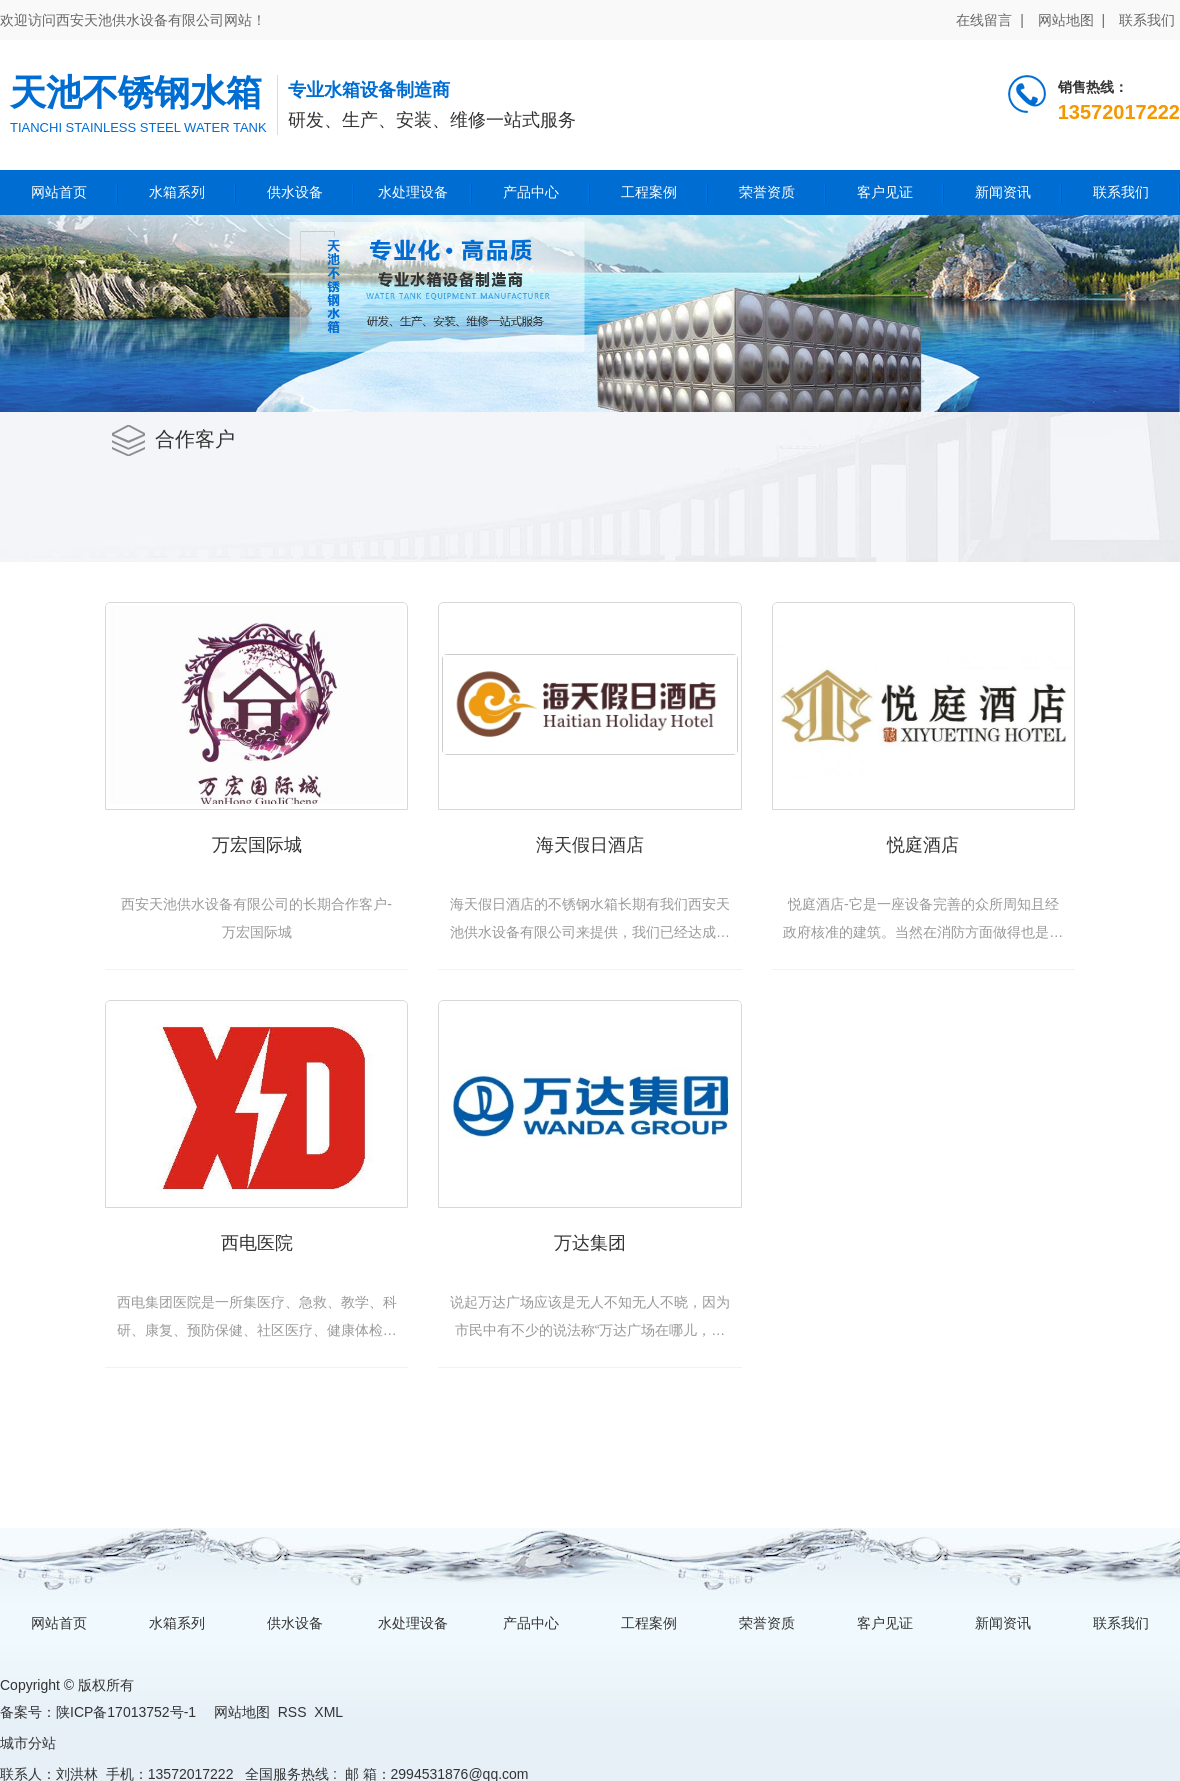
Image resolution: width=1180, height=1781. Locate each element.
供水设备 (295, 192)
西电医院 (257, 1243)
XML (328, 1712)
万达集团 (590, 1243)
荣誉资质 (767, 192)
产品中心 (531, 192)
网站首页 (59, 192)
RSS (292, 1712)
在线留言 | (989, 20)
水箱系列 (177, 192)
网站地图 (242, 1712)
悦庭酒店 (923, 845)
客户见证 (885, 192)
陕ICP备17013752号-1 (126, 1712)
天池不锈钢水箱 (136, 92)
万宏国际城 (257, 845)
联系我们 (1147, 20)
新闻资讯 (1003, 192)
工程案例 (649, 192)
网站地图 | (1071, 20)
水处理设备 (413, 192)
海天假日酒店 (590, 845)
